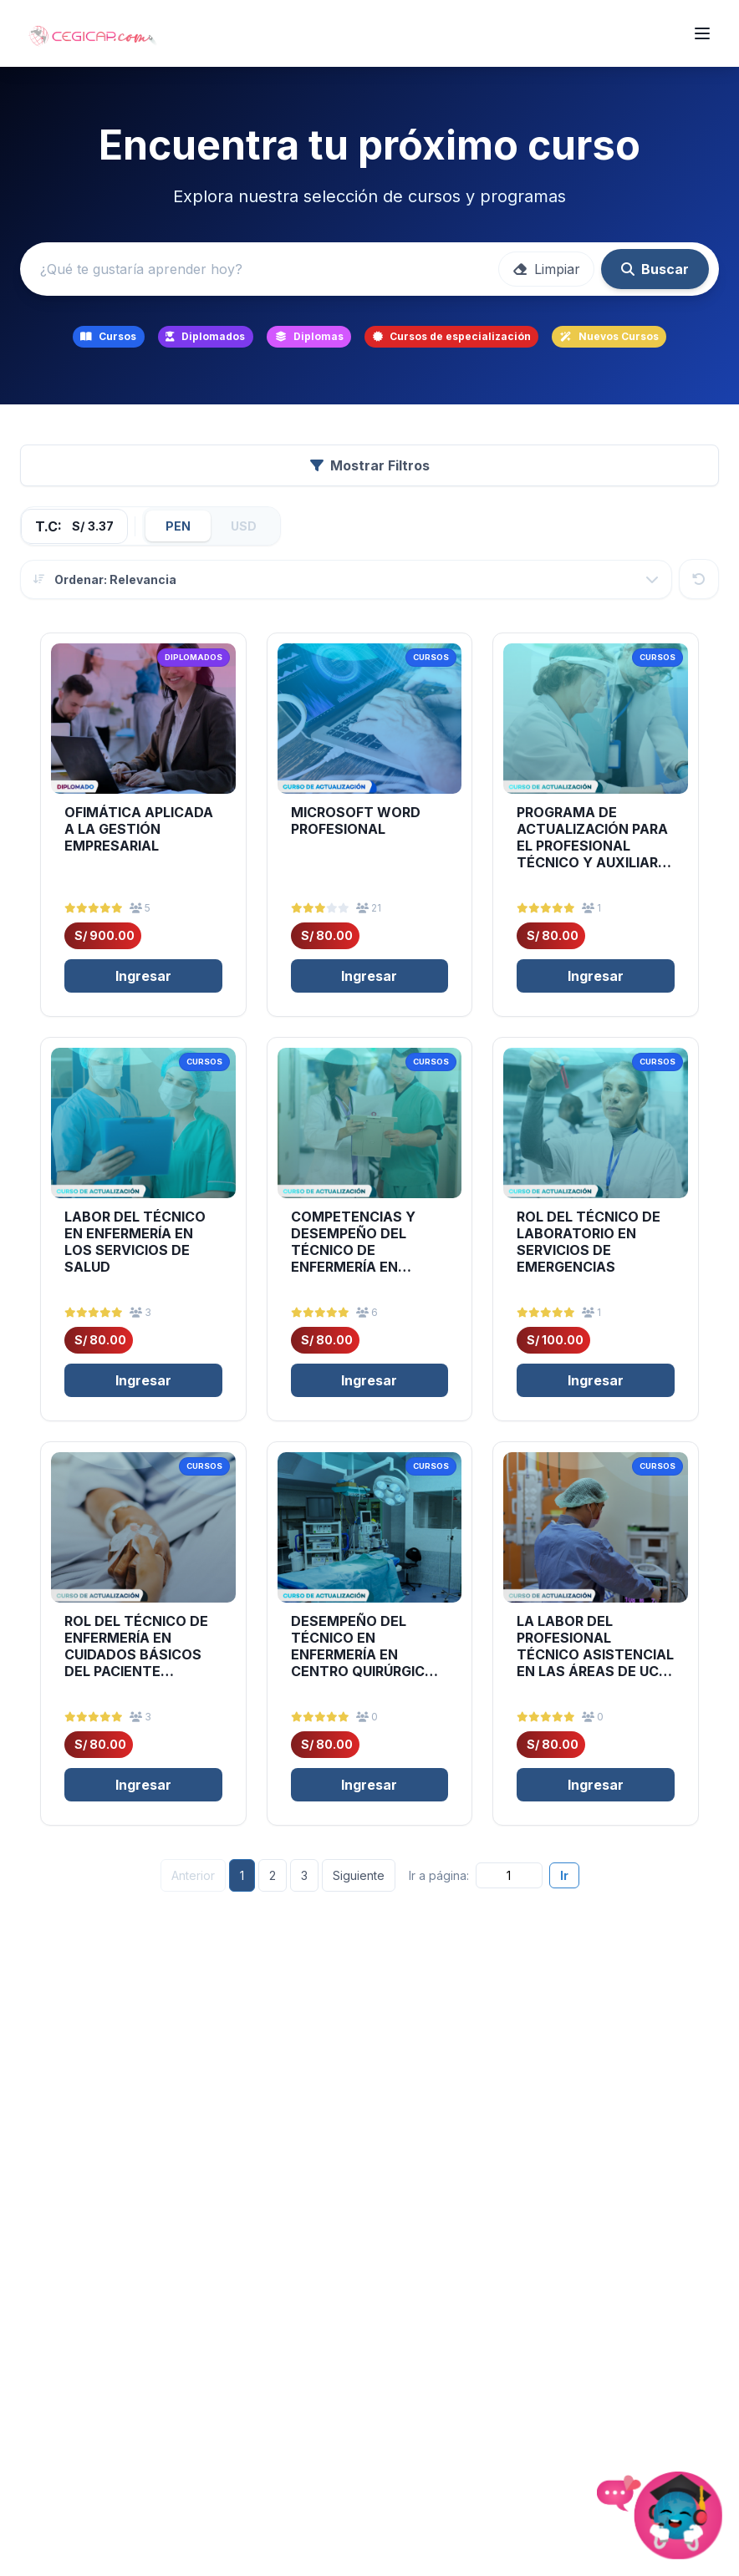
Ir (564, 1875)
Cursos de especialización (452, 336)
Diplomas (309, 336)
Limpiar (546, 269)
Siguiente (359, 1875)
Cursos (108, 336)
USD (244, 526)
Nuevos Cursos (609, 336)
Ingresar (143, 976)
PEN (178, 526)
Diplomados (205, 336)
